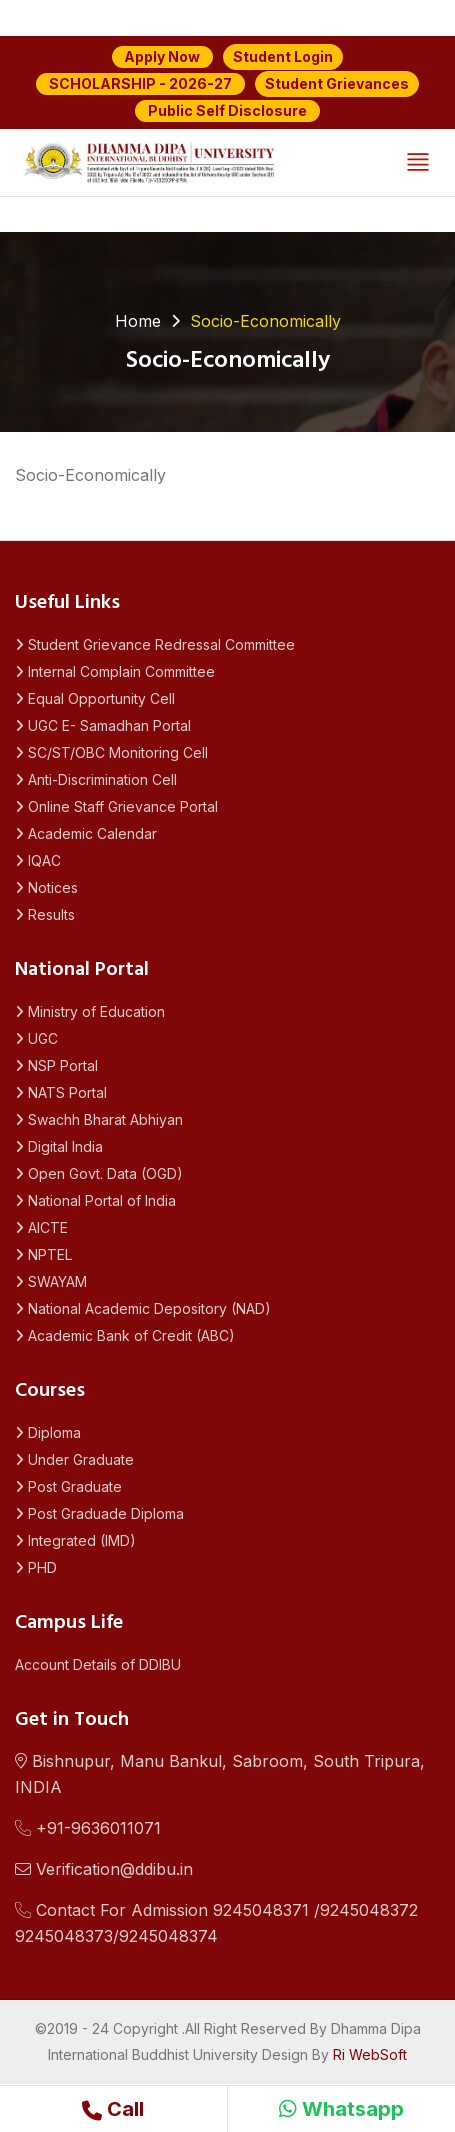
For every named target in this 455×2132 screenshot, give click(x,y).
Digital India (59, 1146)
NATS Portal (61, 1092)
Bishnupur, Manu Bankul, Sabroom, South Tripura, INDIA (220, 1774)
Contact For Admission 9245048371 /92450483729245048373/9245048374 (216, 1923)
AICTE (41, 1227)
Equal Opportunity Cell (95, 698)
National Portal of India (95, 1200)
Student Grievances (337, 83)
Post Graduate (68, 1486)
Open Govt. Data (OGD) (99, 1173)
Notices (46, 887)
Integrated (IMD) (75, 1540)
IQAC (38, 860)
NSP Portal (56, 1065)
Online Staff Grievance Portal (116, 806)
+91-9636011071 (88, 1828)
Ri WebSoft (370, 2054)
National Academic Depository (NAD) (143, 1308)
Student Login (283, 56)
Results (45, 914)
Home (138, 321)
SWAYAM (51, 1281)
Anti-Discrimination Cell (96, 779)
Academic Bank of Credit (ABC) (125, 1335)
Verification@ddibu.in (104, 1869)
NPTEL (43, 1254)
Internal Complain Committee (115, 671)
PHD (36, 1567)
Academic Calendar (86, 833)
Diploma (48, 1432)
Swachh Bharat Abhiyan (99, 1119)
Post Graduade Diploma (99, 1513)
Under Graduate (74, 1459)
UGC (36, 1038)
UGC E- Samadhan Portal (103, 725)
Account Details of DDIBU (98, 1664)
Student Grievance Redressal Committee (155, 644)
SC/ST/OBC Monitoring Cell (111, 752)
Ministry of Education (90, 1011)
